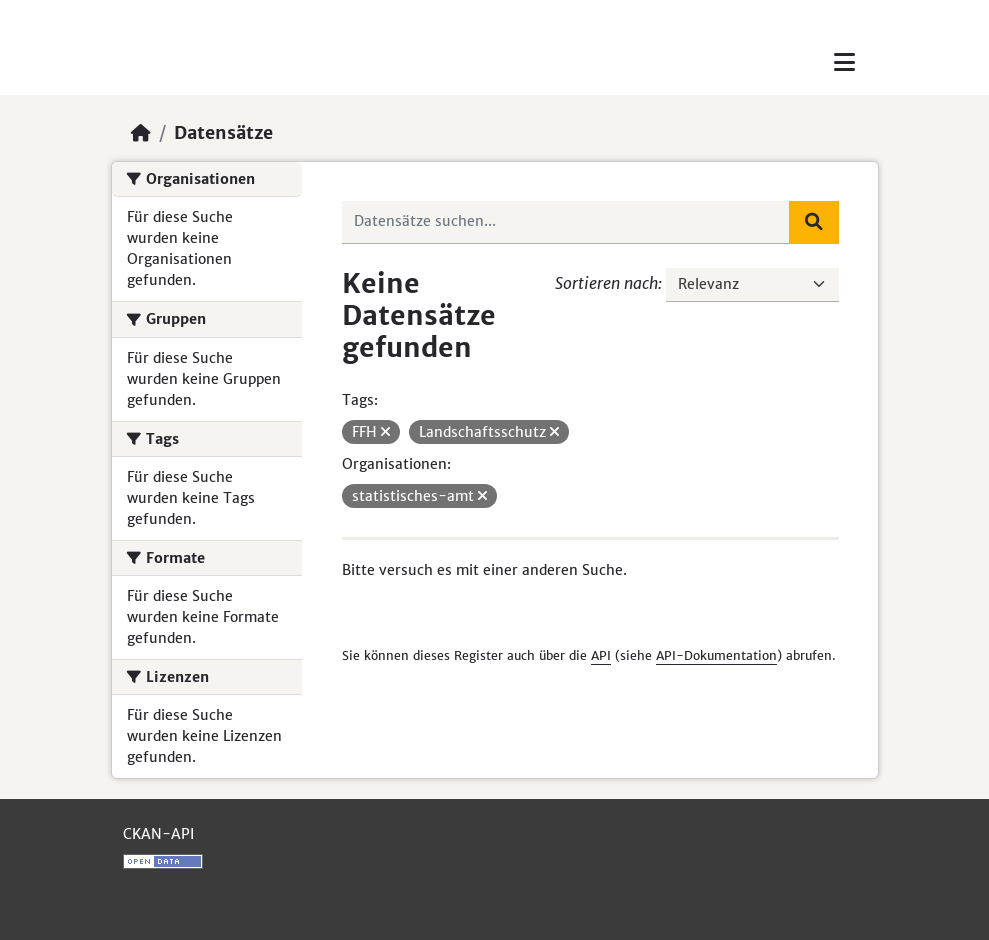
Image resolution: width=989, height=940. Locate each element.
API (601, 655)
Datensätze (223, 133)
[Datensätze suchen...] (566, 222)
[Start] (141, 133)
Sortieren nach (606, 283)
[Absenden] (814, 222)
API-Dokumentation (716, 655)
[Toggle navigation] (844, 62)
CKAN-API (158, 834)
